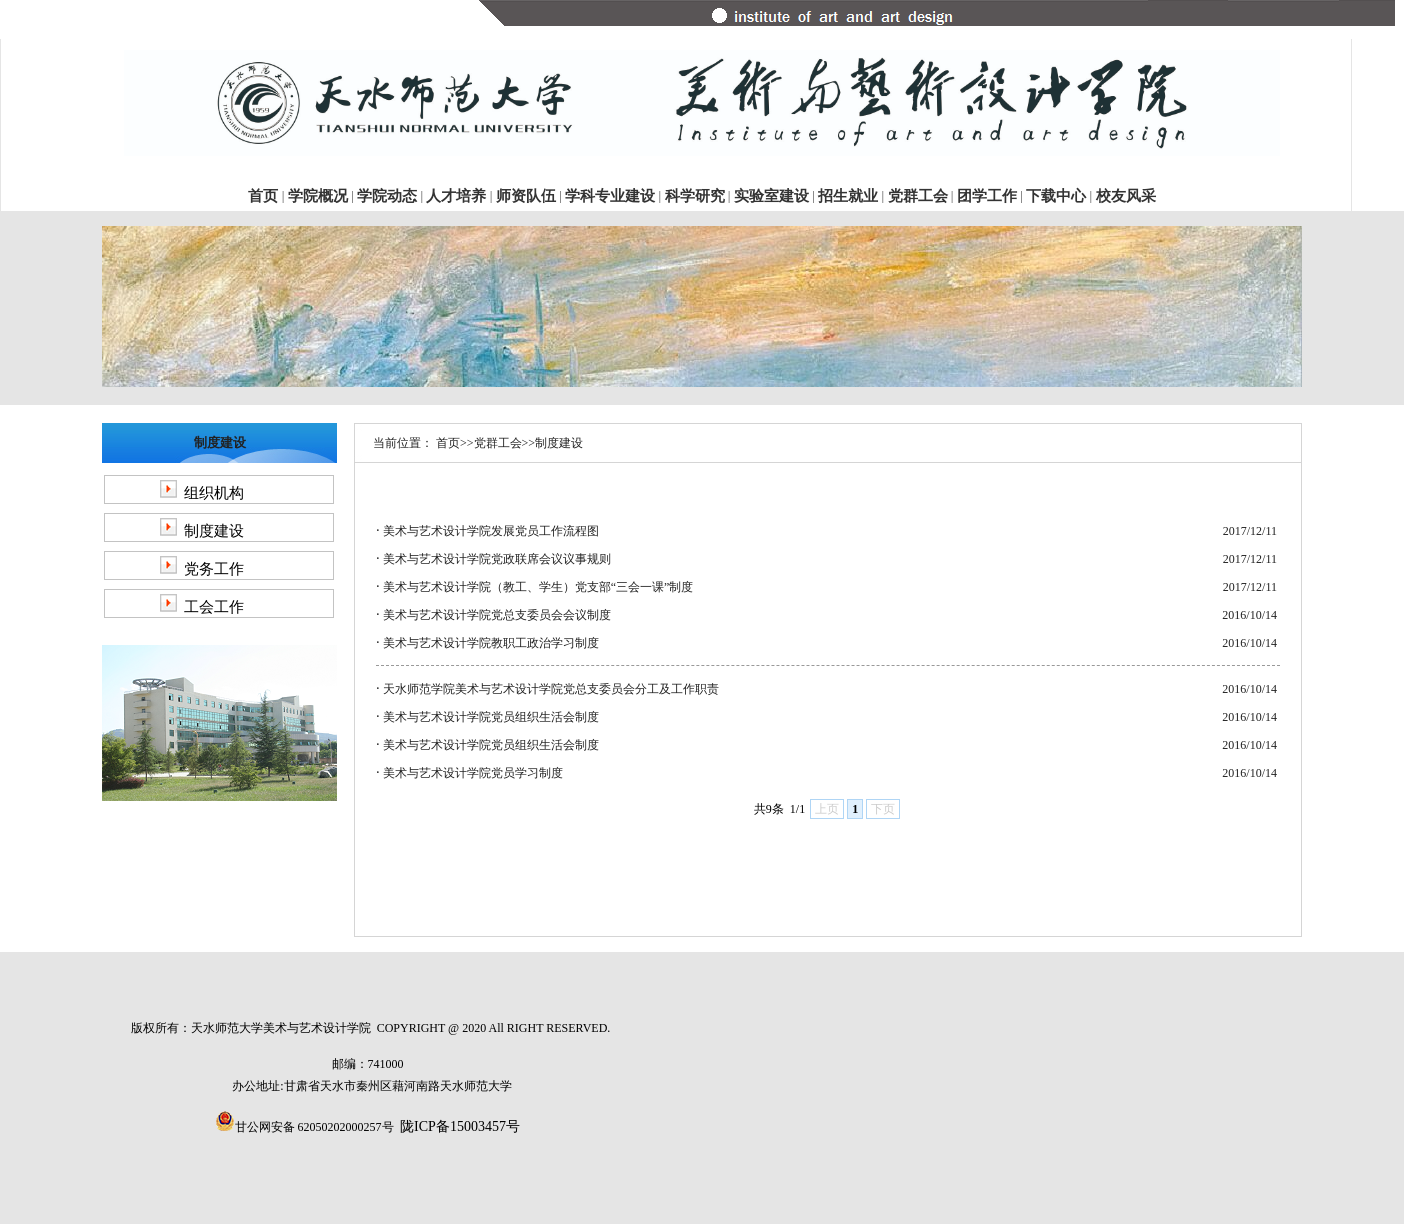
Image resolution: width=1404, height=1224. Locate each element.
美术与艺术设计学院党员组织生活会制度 (491, 717)
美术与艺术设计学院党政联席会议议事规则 (497, 559)
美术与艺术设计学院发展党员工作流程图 (491, 531)
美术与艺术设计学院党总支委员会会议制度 (497, 615)
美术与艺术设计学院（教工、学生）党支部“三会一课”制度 (538, 587)
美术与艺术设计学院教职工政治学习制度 (491, 643)
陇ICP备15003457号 (460, 1126)
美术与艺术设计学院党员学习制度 (473, 773)
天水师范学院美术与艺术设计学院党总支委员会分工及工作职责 (551, 689)
